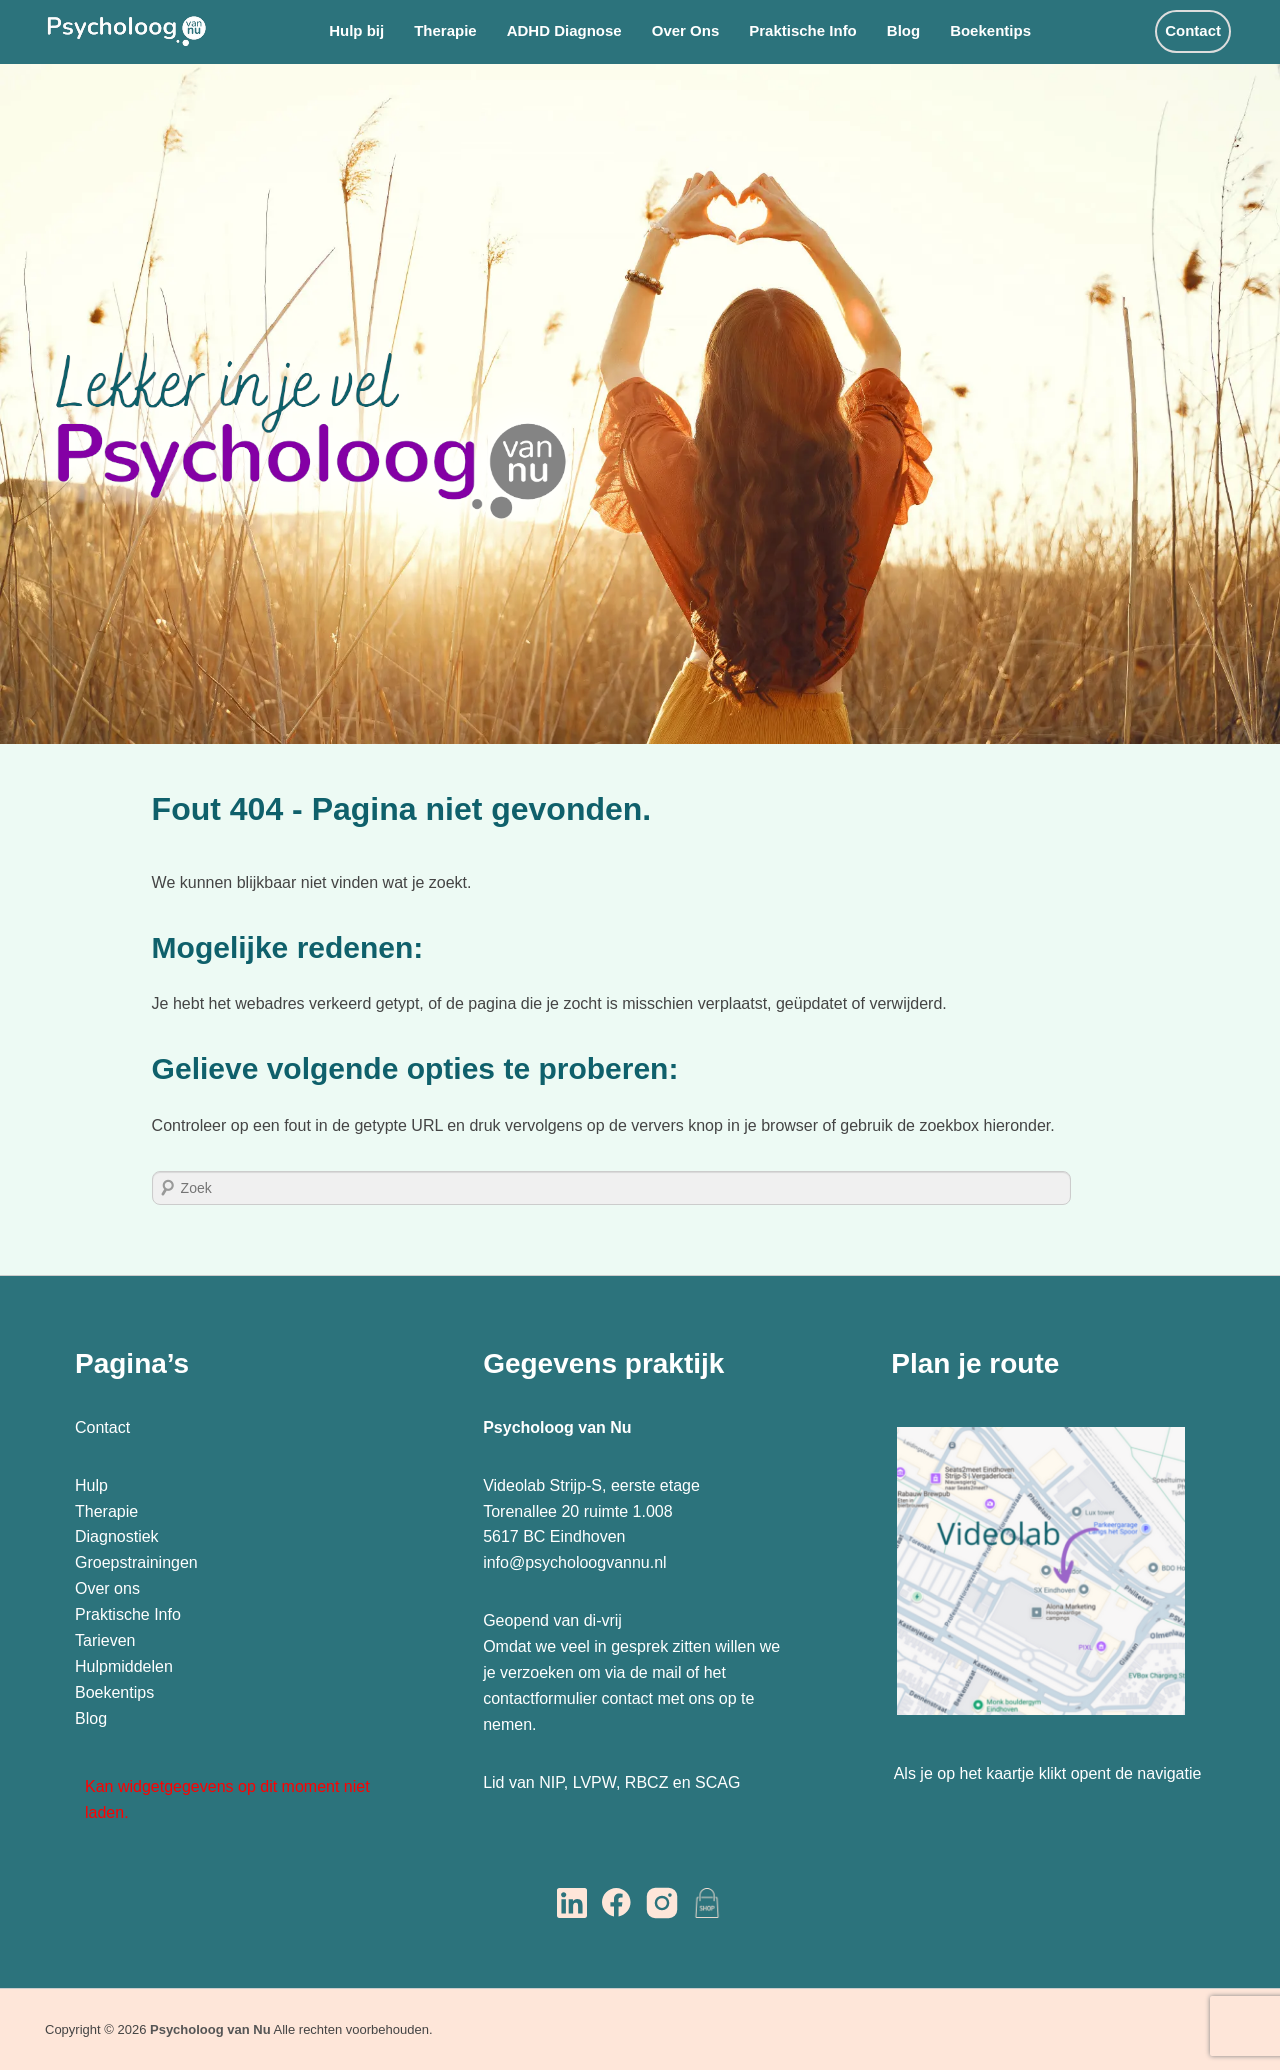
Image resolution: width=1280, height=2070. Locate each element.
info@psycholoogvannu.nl (574, 1562)
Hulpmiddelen (124, 1666)
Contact (1193, 30)
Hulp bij (356, 30)
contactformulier (540, 1698)
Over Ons (686, 30)
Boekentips (990, 30)
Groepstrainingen (136, 1562)
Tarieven (105, 1640)
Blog (903, 30)
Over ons (107, 1588)
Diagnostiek (117, 1536)
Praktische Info (803, 30)
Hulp (93, 1485)
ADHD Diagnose (564, 30)
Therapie (445, 30)
